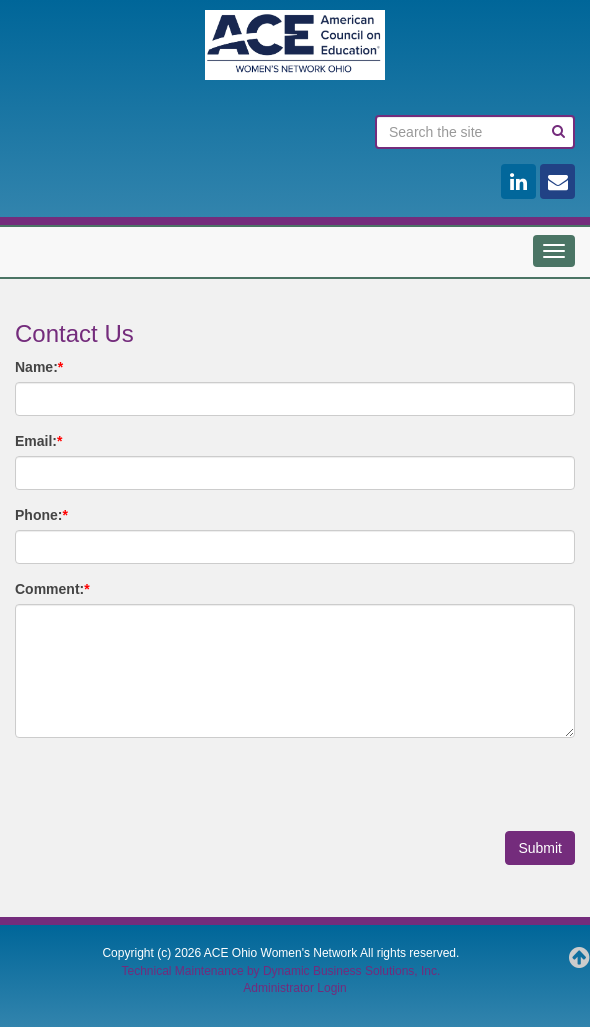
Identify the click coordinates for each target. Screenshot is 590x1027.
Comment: (52, 589)
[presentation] (167, 792)
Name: (39, 367)
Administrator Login (294, 988)
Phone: (41, 515)
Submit (540, 848)
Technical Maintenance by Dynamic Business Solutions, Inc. (280, 971)
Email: (38, 441)
